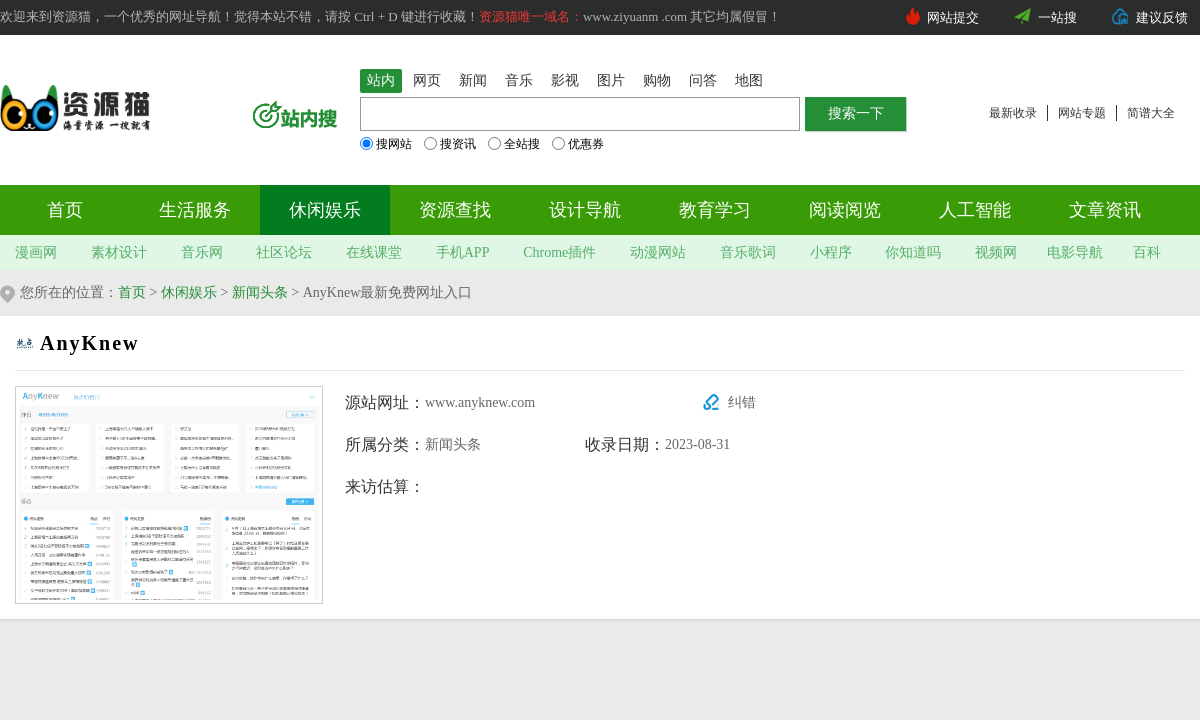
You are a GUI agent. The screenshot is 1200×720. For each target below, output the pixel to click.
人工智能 (975, 210)
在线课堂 (374, 252)
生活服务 (195, 210)
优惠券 (578, 144)
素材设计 (119, 252)
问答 (703, 80)
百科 (1147, 252)
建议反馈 (1162, 17)
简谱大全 (1151, 113)
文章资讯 (1105, 210)
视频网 (996, 252)
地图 (749, 80)
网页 (427, 80)
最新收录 (1013, 113)
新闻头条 (260, 292)
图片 (611, 80)
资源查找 (455, 210)
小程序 (831, 252)
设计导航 (585, 210)
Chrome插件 (559, 252)
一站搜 (1057, 17)
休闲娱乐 (325, 210)
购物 (657, 80)
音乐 (519, 80)
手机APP (463, 252)
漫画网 (36, 252)
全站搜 (514, 144)
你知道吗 (913, 252)
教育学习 (715, 210)
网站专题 (1082, 113)
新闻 (473, 80)
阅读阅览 (845, 210)
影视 (565, 80)
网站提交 (953, 17)
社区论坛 (284, 252)
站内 (381, 80)
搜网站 (386, 144)
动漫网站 (658, 252)
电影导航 (1075, 252)
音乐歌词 (748, 252)
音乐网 (202, 252)
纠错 (742, 402)
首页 (65, 210)
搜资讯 (450, 144)
